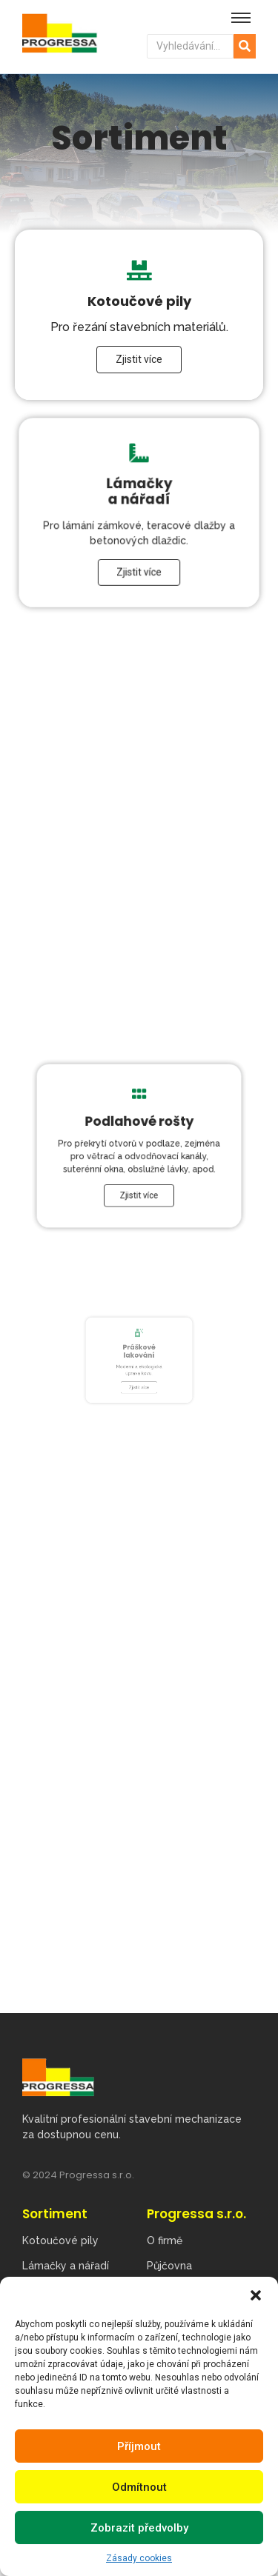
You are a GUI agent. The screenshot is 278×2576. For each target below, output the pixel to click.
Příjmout (139, 2446)
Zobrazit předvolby (139, 2528)
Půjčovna (169, 2266)
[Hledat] (190, 46)
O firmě (164, 2240)
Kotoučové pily (60, 2240)
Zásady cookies (139, 2558)
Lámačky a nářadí (65, 2266)
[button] (255, 2295)
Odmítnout (139, 2487)
